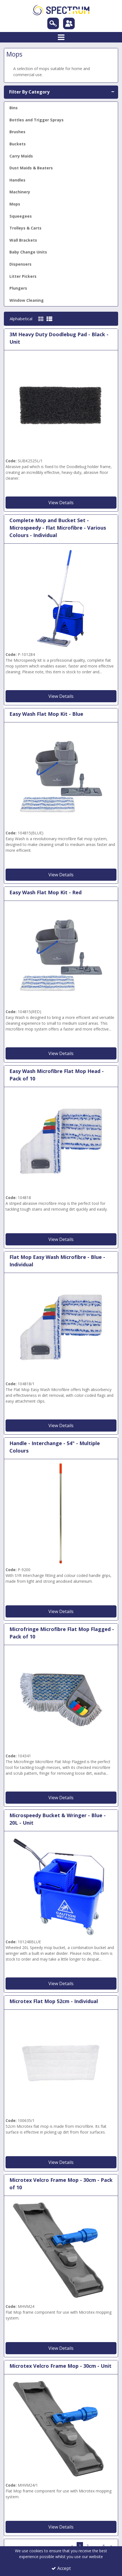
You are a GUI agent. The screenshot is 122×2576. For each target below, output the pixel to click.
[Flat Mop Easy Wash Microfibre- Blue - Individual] (61, 1327)
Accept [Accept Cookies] (61, 2568)
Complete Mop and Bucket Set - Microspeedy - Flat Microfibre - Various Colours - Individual (57, 527)
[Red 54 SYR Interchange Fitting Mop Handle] (61, 1512)
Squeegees (20, 216)
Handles (17, 180)
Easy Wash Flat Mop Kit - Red (45, 892)
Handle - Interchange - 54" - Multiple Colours (54, 1447)
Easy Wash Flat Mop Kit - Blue (46, 714)
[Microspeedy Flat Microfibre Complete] (61, 597)
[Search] (53, 23)
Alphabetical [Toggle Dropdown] (21, 318)
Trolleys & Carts (25, 228)
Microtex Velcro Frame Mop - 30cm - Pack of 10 (61, 2184)
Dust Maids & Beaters (31, 167)
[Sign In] (69, 23)
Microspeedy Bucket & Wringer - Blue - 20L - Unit (57, 1819)
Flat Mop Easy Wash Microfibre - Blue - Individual (57, 1261)
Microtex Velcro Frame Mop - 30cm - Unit (60, 2366)
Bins (13, 107)
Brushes (17, 131)
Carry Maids (21, 156)
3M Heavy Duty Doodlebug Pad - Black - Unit (58, 338)
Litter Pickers (23, 276)
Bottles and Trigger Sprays (36, 119)
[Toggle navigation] (61, 37)
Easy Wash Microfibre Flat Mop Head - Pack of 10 (56, 1075)
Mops (14, 204)
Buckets (17, 143)
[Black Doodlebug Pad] (61, 404)
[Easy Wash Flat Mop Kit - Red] (61, 954)
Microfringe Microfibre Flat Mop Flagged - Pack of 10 (61, 1633)
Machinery (19, 191)
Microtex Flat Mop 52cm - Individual (53, 2001)
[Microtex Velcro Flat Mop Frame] (61, 2249)
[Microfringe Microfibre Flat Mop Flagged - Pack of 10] (61, 1699)
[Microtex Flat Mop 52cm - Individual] (61, 2063)
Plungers (18, 288)
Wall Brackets (23, 240)
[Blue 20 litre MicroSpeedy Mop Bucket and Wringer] (61, 1885)
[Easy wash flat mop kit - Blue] (61, 776)
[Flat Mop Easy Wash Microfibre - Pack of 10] (61, 1140)
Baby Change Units (28, 252)
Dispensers (20, 264)
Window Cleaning (26, 300)
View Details (61, 503)
